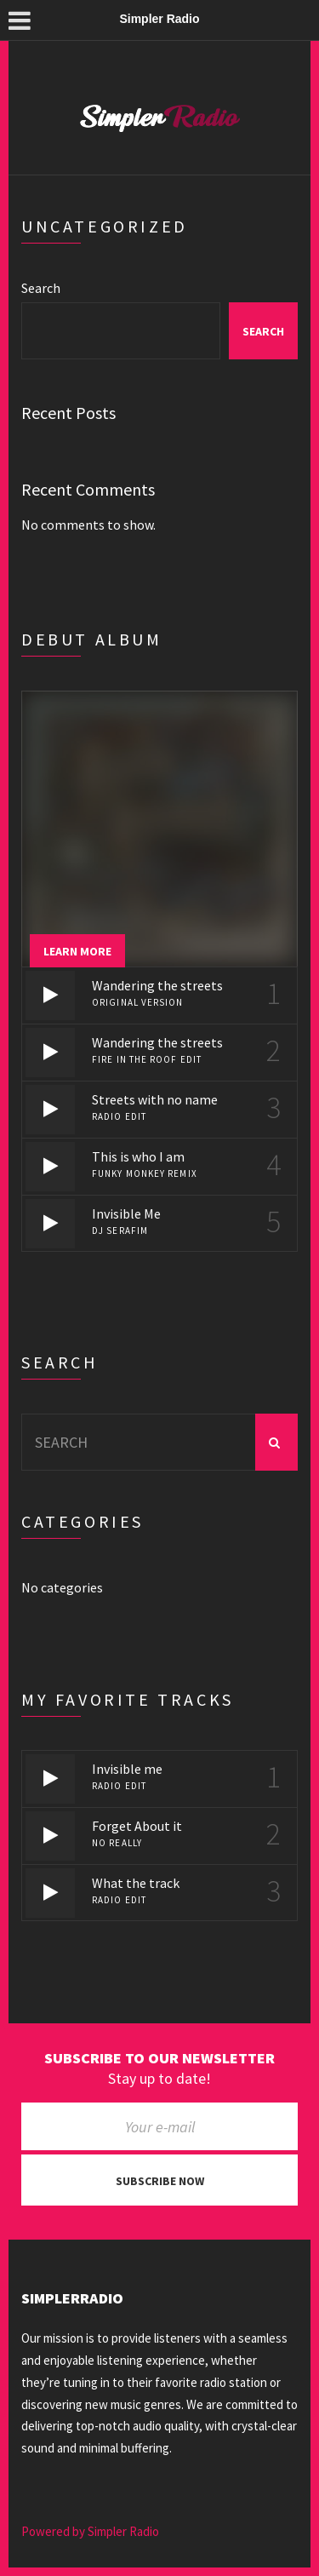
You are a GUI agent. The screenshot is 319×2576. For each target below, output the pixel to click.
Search (40, 287)
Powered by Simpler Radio (90, 2531)
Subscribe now (160, 2181)
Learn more (77, 951)
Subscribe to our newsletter (159, 2058)
